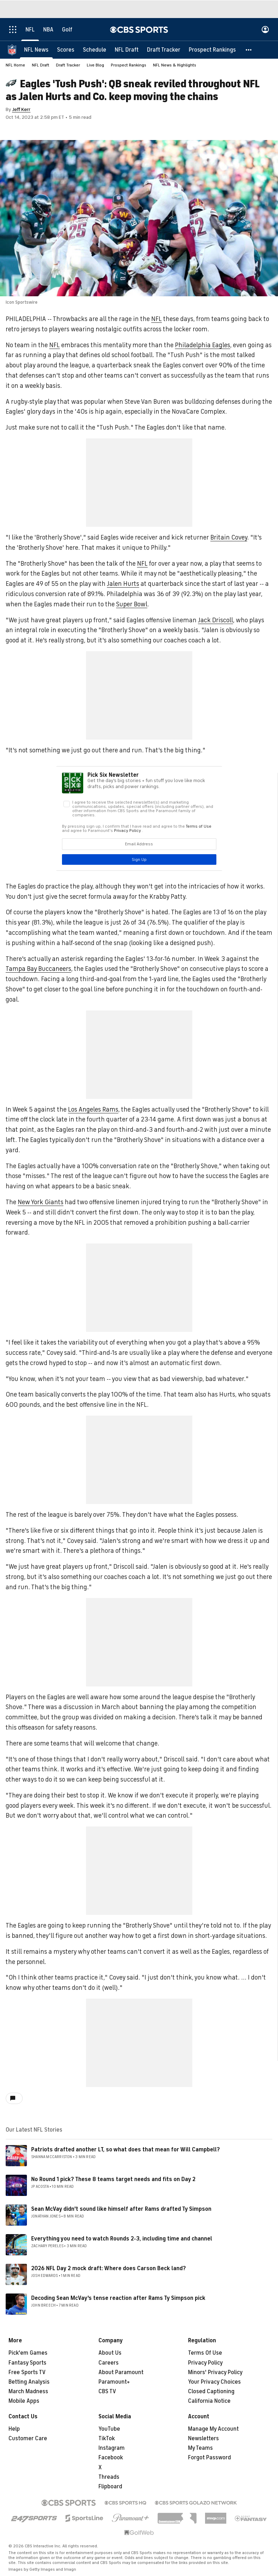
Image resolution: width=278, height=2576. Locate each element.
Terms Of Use (205, 2352)
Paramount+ (114, 2381)
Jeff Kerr (21, 109)
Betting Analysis (29, 2381)
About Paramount (120, 2372)
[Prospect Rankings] (212, 49)
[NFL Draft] (126, 49)
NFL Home (15, 65)
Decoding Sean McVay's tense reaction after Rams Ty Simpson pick (118, 2298)
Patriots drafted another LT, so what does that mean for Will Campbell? (125, 2149)
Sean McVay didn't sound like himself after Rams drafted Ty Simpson (121, 2209)
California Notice (209, 2401)
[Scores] (66, 49)
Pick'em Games (27, 2352)
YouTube (109, 2428)
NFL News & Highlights (174, 65)
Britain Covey (228, 537)
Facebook (110, 2457)
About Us (109, 2352)
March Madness (28, 2391)
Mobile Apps (23, 2401)
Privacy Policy (205, 2362)
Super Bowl (131, 604)
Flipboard (110, 2486)
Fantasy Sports (27, 2362)
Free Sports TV (27, 2372)
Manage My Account (213, 2428)
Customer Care (27, 2438)
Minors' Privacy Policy (215, 2372)
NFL (156, 319)
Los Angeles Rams (93, 1109)
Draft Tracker (68, 65)
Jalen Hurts (123, 584)
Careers (108, 2362)
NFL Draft (40, 65)
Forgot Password (209, 2457)
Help (14, 2428)
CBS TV (107, 2391)
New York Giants (40, 1202)
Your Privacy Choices (214, 2381)
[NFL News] (36, 49)
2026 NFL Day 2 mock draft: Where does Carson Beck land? (108, 2268)
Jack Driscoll (215, 620)
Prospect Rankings (128, 65)
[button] (249, 49)
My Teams (200, 2448)
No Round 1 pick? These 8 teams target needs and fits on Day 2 (113, 2179)
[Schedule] (94, 49)
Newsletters (203, 2438)
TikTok (106, 2438)
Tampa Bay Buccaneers (38, 969)
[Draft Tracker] (164, 49)
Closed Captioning (211, 2391)
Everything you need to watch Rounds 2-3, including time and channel (121, 2238)
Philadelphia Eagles (202, 345)
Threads (108, 2477)
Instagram (111, 2448)
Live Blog (95, 65)
